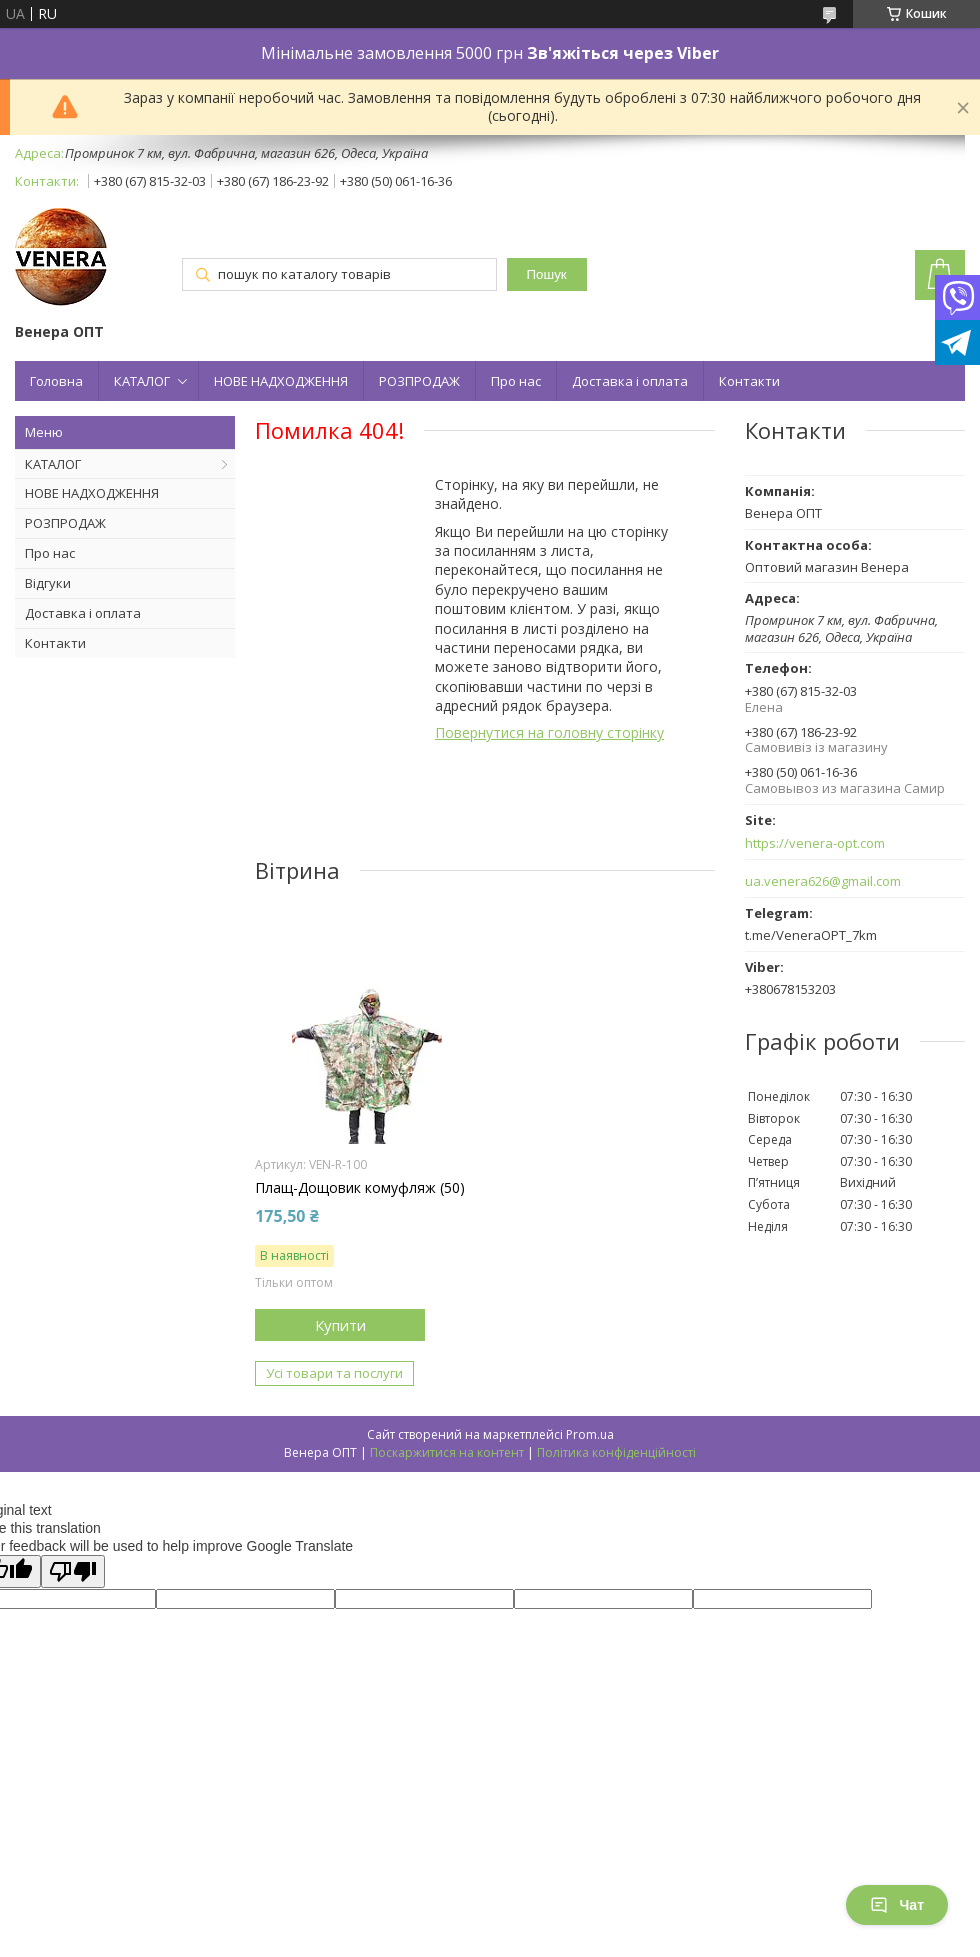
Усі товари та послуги (334, 1373)
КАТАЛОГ (142, 381)
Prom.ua (590, 1434)
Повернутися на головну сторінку (549, 732)
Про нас (516, 381)
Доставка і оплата (630, 381)
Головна (56, 381)
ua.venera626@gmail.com (823, 881)
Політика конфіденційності (616, 1452)
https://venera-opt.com (815, 843)
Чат (897, 1905)
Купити (340, 1325)
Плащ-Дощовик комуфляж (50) (360, 1188)
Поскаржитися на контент (447, 1452)
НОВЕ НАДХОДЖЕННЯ (281, 381)
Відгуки (48, 583)
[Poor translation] (73, 1571)
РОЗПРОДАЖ (419, 381)
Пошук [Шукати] (547, 274)
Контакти (749, 381)
